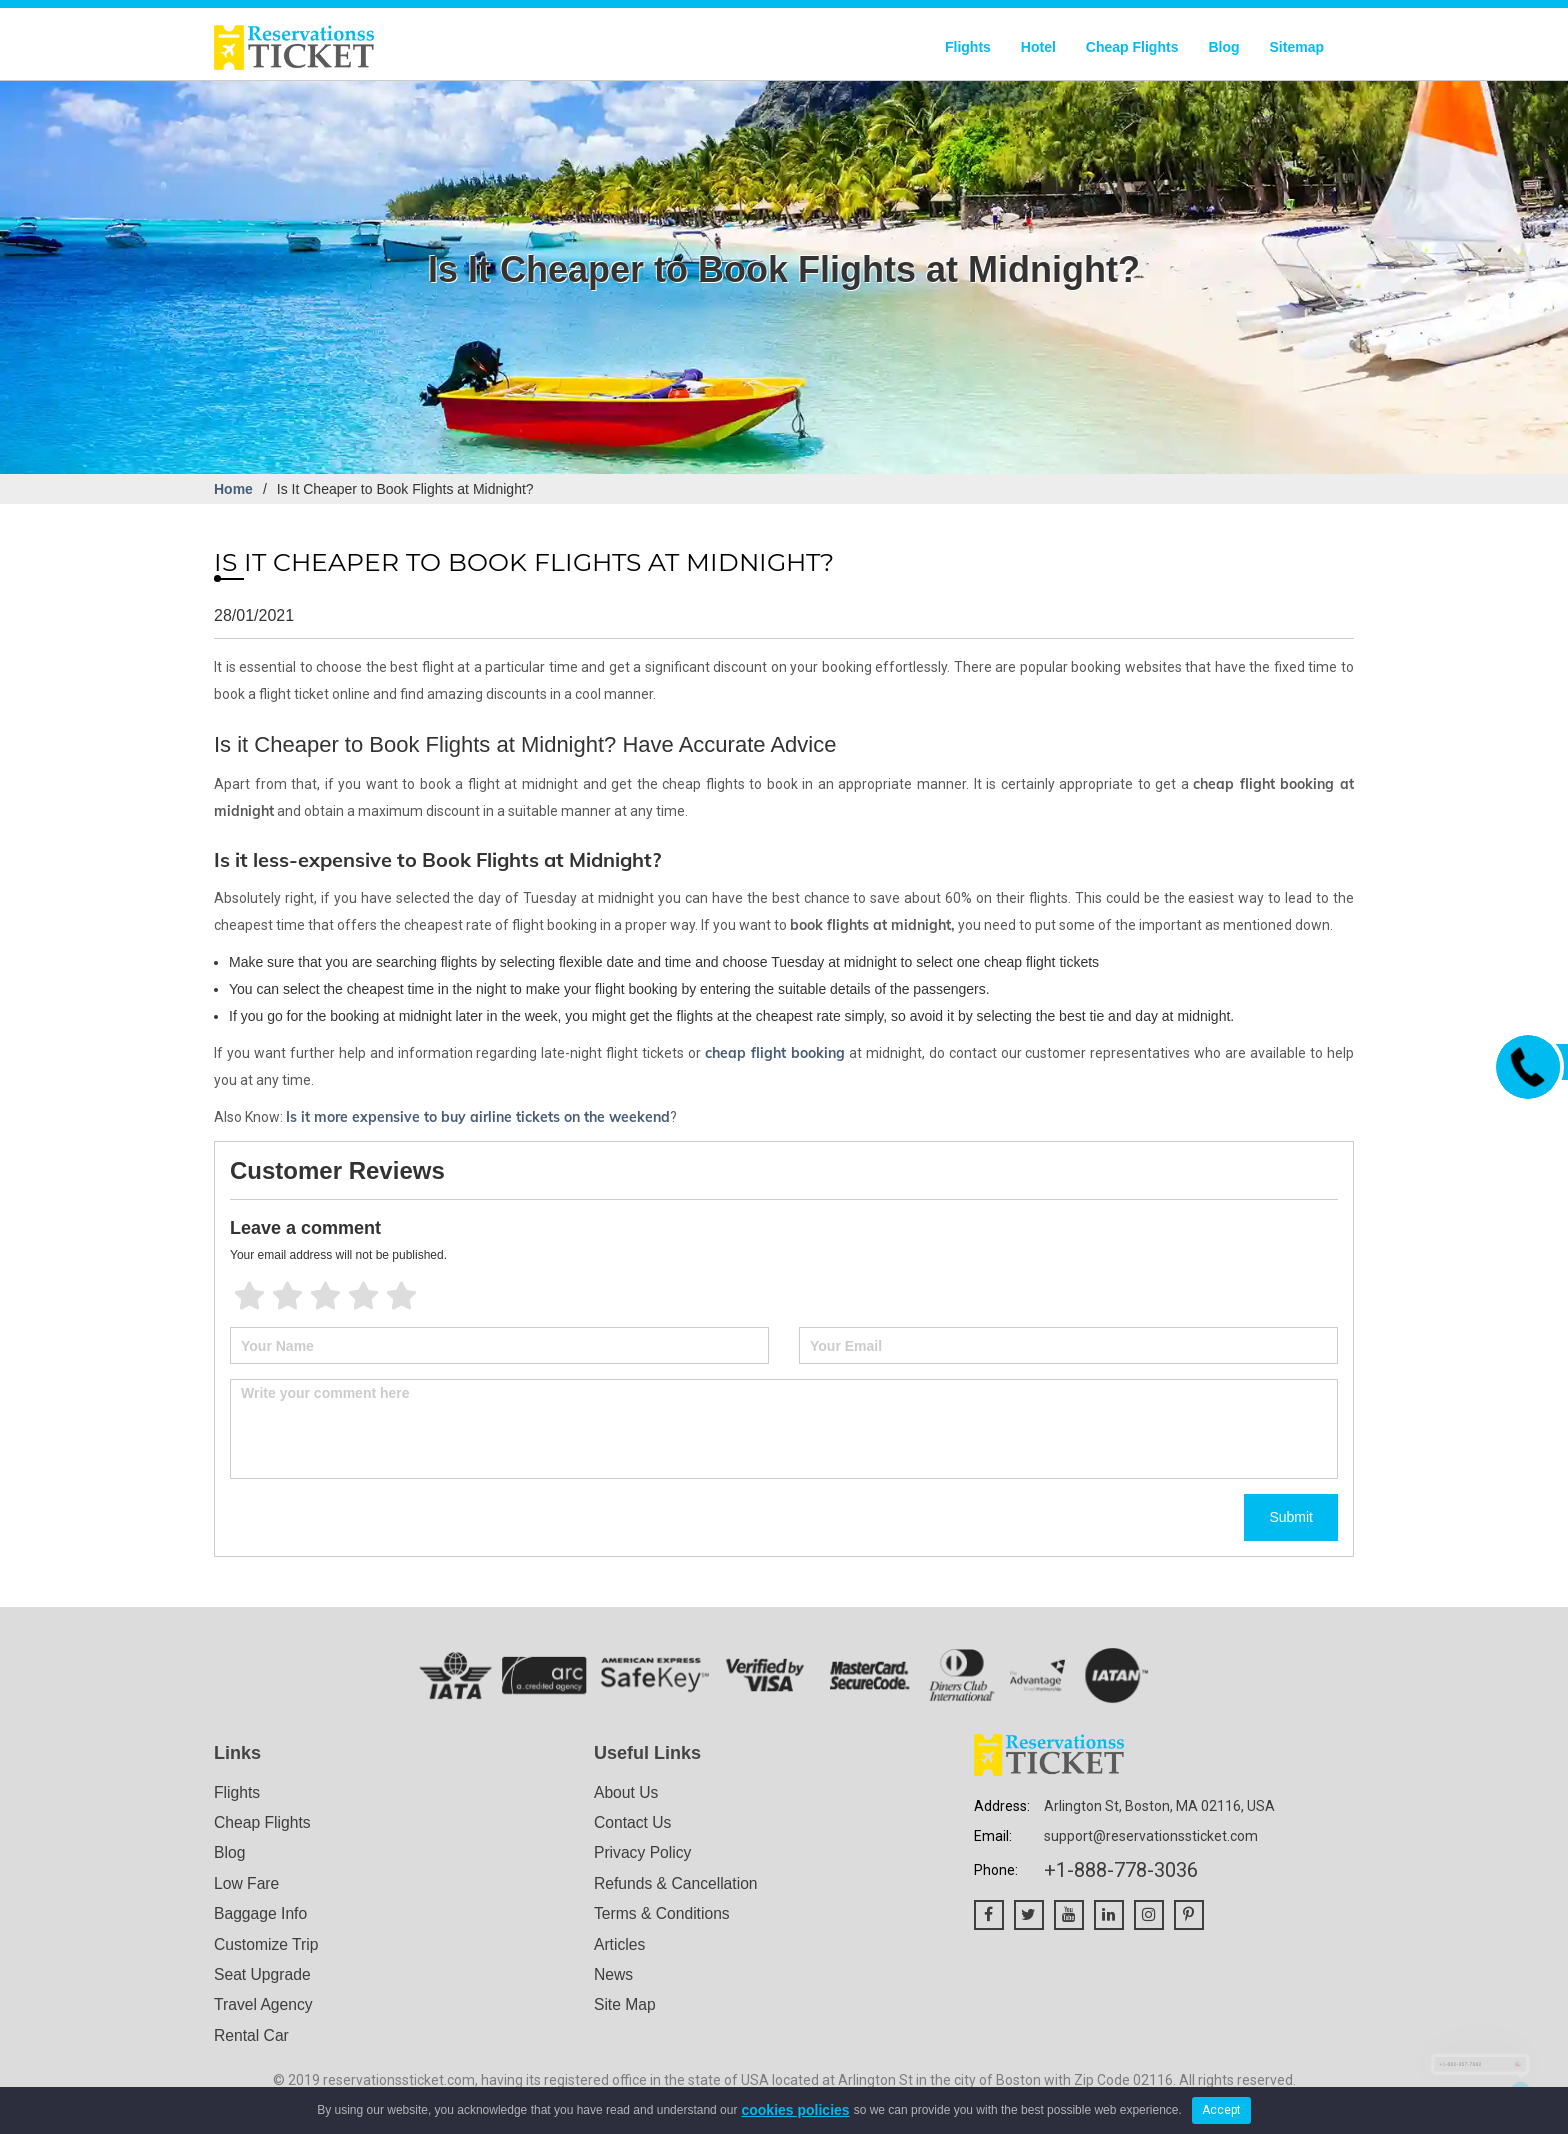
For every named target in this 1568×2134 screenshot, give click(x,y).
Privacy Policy (644, 1853)
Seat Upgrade (263, 1977)
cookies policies (795, 2110)
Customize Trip (267, 1946)
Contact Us (633, 1823)
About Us (627, 1792)
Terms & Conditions (663, 1915)
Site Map (625, 2008)
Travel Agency (264, 2008)
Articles (620, 1946)
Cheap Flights (1132, 47)
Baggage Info (261, 1915)
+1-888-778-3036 (1121, 1870)
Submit (1291, 1517)
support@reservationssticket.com (1151, 1836)
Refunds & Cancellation (677, 1884)
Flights (968, 47)
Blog (1223, 47)
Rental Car (252, 2038)
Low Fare (247, 1884)
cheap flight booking (775, 1053)
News (614, 1977)
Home (233, 489)
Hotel (1038, 47)
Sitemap (1297, 47)
